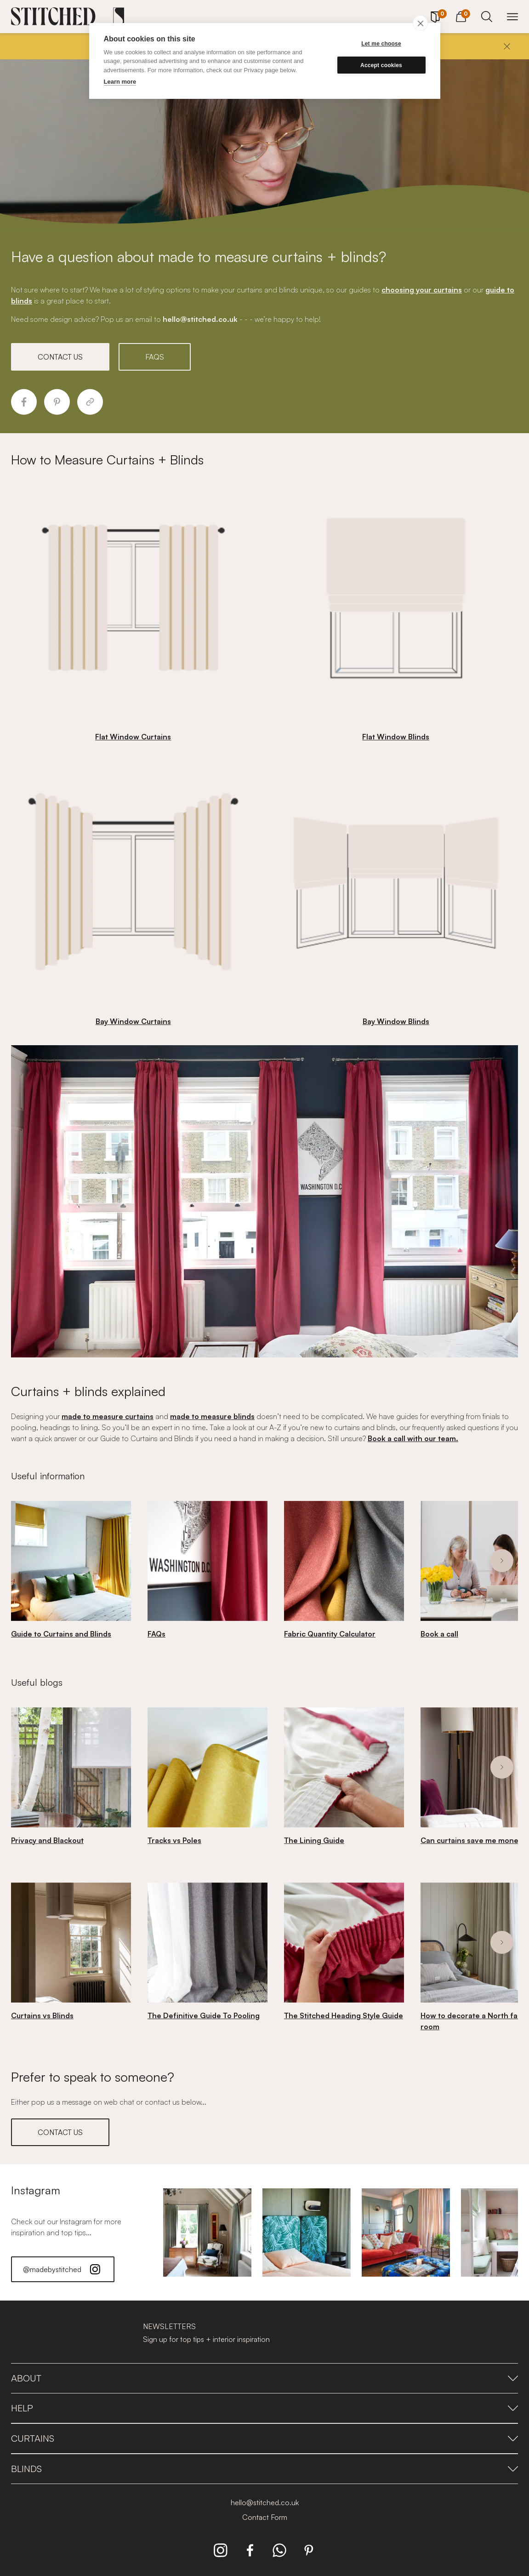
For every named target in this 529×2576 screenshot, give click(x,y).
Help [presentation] (264, 2408)
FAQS (154, 356)
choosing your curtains (421, 289)
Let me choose (381, 43)
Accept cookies (381, 65)
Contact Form (264, 2517)
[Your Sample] (435, 17)
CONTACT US (60, 356)
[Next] (501, 1560)
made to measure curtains (108, 1416)
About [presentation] (264, 2378)
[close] (420, 23)
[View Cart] (460, 15)
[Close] (507, 46)
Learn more (120, 81)
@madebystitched (62, 2269)
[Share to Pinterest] (57, 402)
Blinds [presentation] (264, 2468)
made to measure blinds (212, 1416)
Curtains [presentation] (264, 2438)
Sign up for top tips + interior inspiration (206, 2339)
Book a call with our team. (413, 1438)
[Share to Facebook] (24, 402)
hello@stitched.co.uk (265, 2502)
